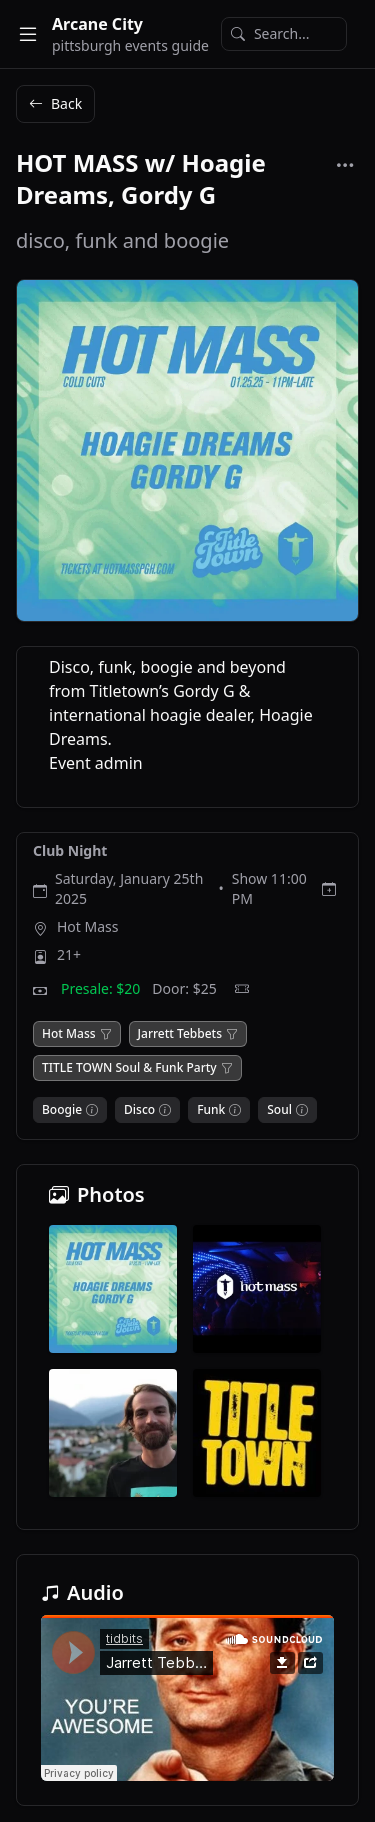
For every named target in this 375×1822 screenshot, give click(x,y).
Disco (139, 1110)
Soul (279, 1110)
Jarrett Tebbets (180, 1034)
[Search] (284, 34)
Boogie (62, 1110)
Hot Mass (88, 926)
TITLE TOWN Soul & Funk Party (129, 1068)
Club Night (70, 850)
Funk (211, 1110)
